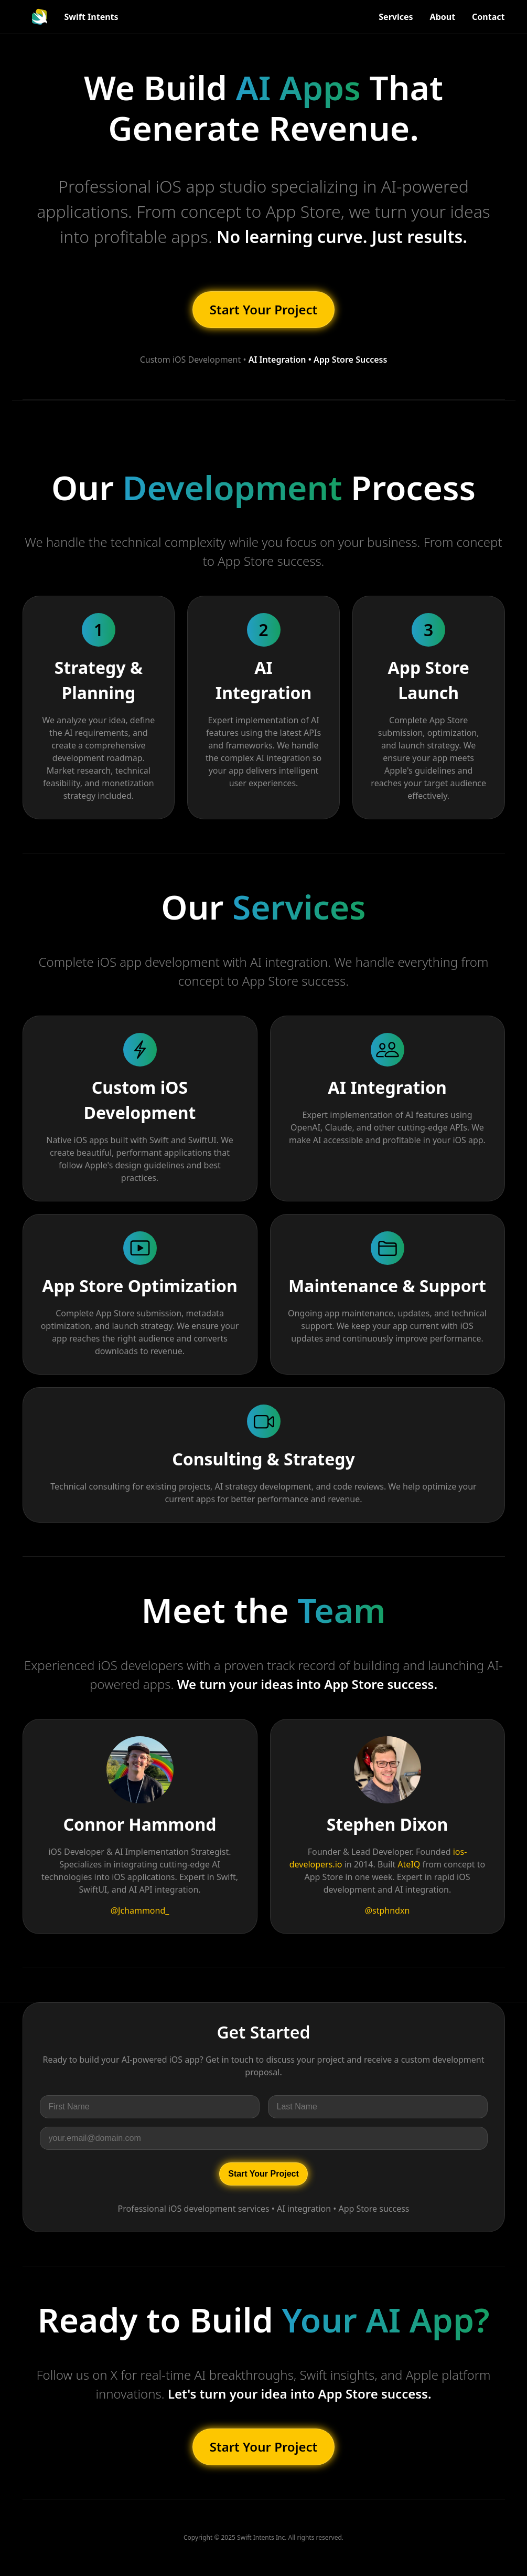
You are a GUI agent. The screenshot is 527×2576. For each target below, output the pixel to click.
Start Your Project (264, 309)
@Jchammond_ (140, 1910)
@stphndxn (387, 1910)
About (443, 17)
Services (396, 17)
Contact (488, 17)
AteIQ (408, 1864)
